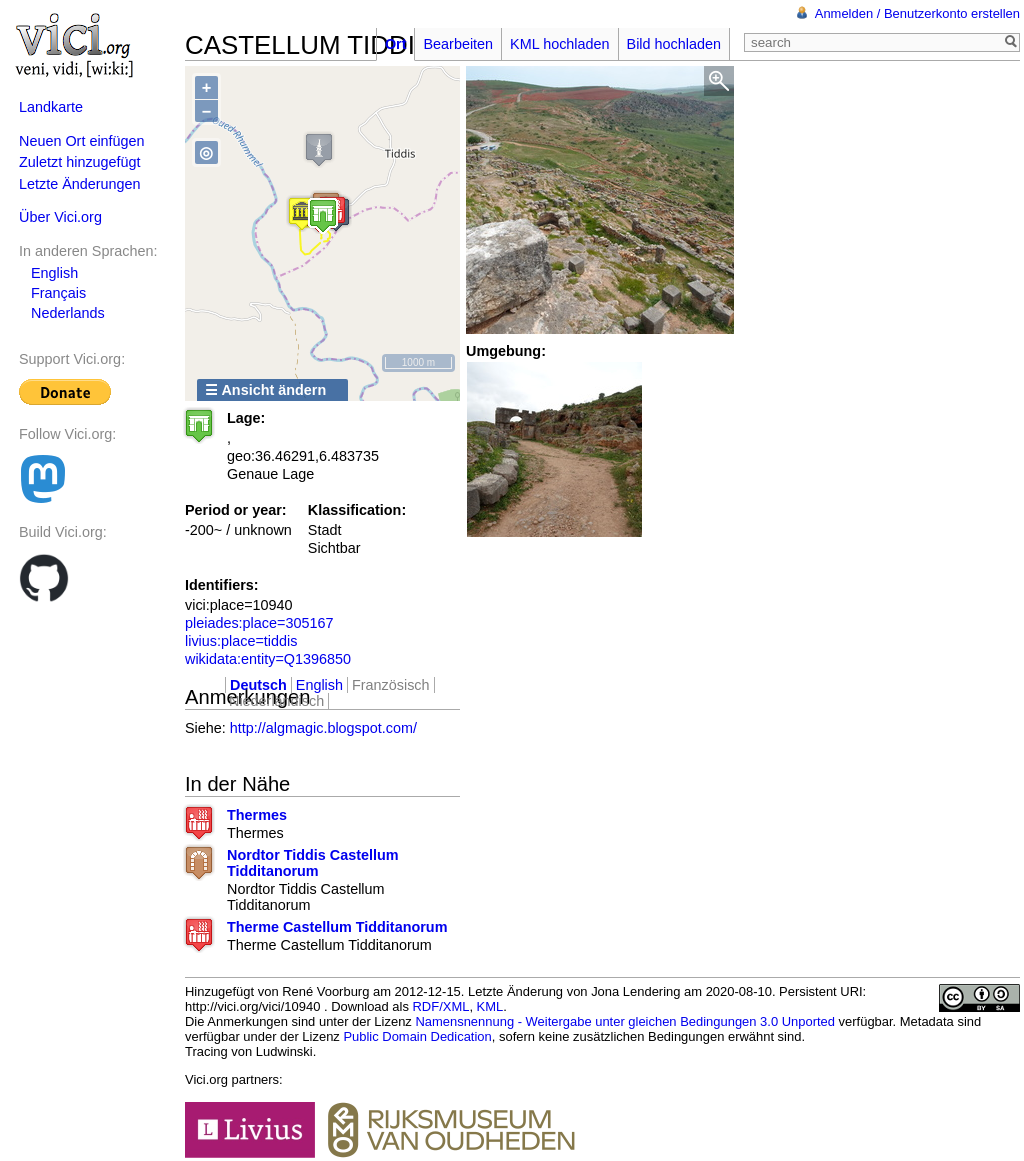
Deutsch (258, 685)
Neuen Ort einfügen (82, 141)
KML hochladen (559, 44)
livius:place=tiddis (241, 641)
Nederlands (68, 313)
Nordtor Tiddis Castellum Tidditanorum (313, 863)
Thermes (257, 815)
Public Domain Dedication (417, 1036)
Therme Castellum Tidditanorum (337, 927)
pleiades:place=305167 (259, 623)
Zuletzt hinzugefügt (80, 162)
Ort (396, 44)
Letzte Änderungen (80, 184)
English (54, 273)
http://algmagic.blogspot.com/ (323, 728)
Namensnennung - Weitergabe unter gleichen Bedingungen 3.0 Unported (625, 1021)
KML (490, 1006)
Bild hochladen (674, 44)
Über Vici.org (60, 217)
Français (58, 293)
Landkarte (51, 107)
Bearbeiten (458, 44)
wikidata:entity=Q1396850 (268, 659)
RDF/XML (441, 1006)
